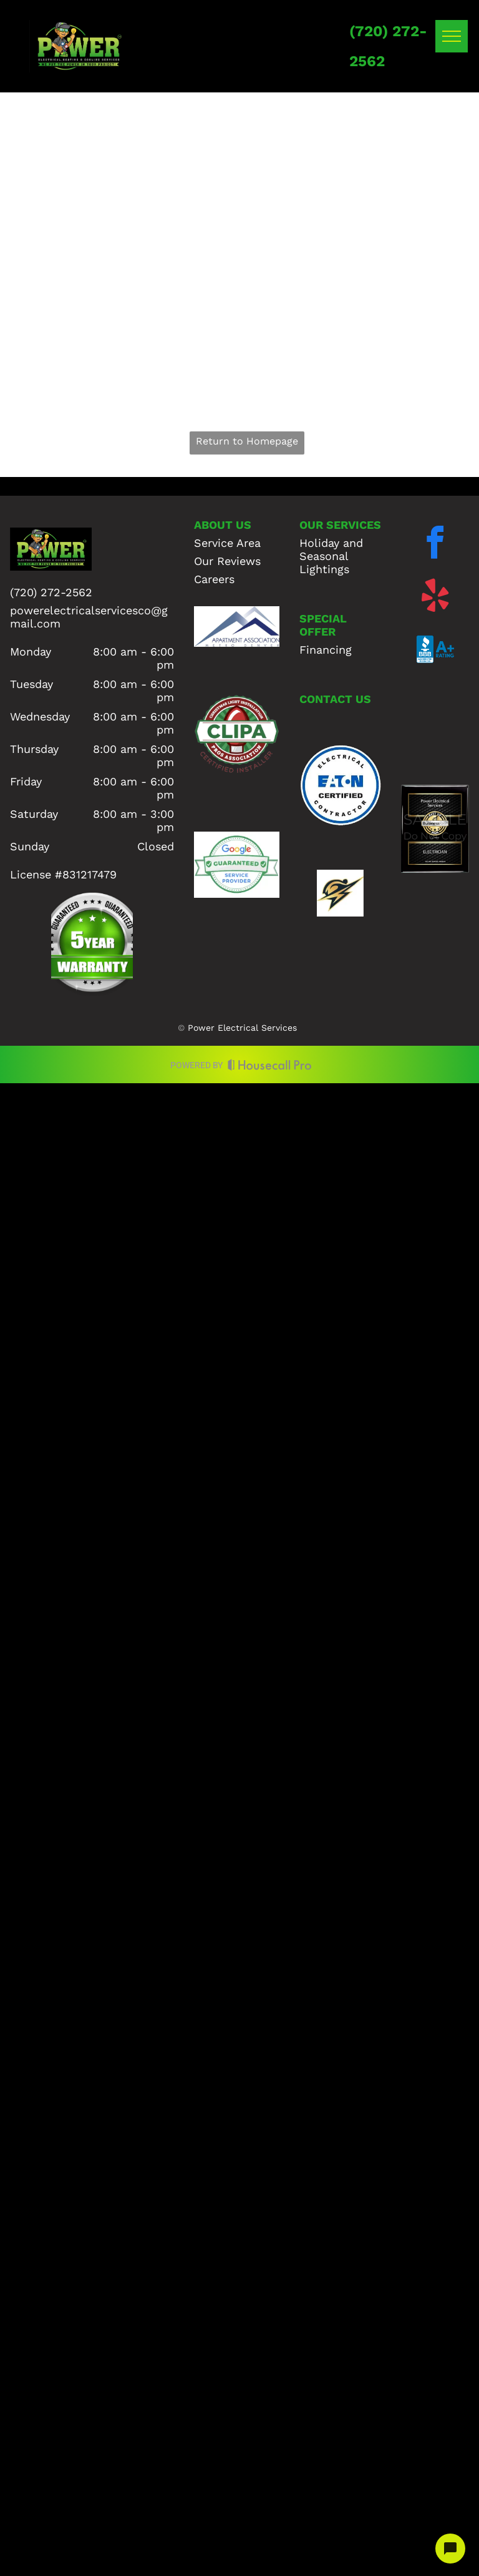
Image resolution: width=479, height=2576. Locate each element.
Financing (325, 649)
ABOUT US (222, 524)
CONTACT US (335, 698)
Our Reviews (227, 561)
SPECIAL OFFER (323, 625)
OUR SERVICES (340, 524)
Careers (214, 579)
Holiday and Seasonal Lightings (331, 556)
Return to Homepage (247, 441)
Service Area (227, 542)
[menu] (451, 36)
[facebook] (435, 544)
